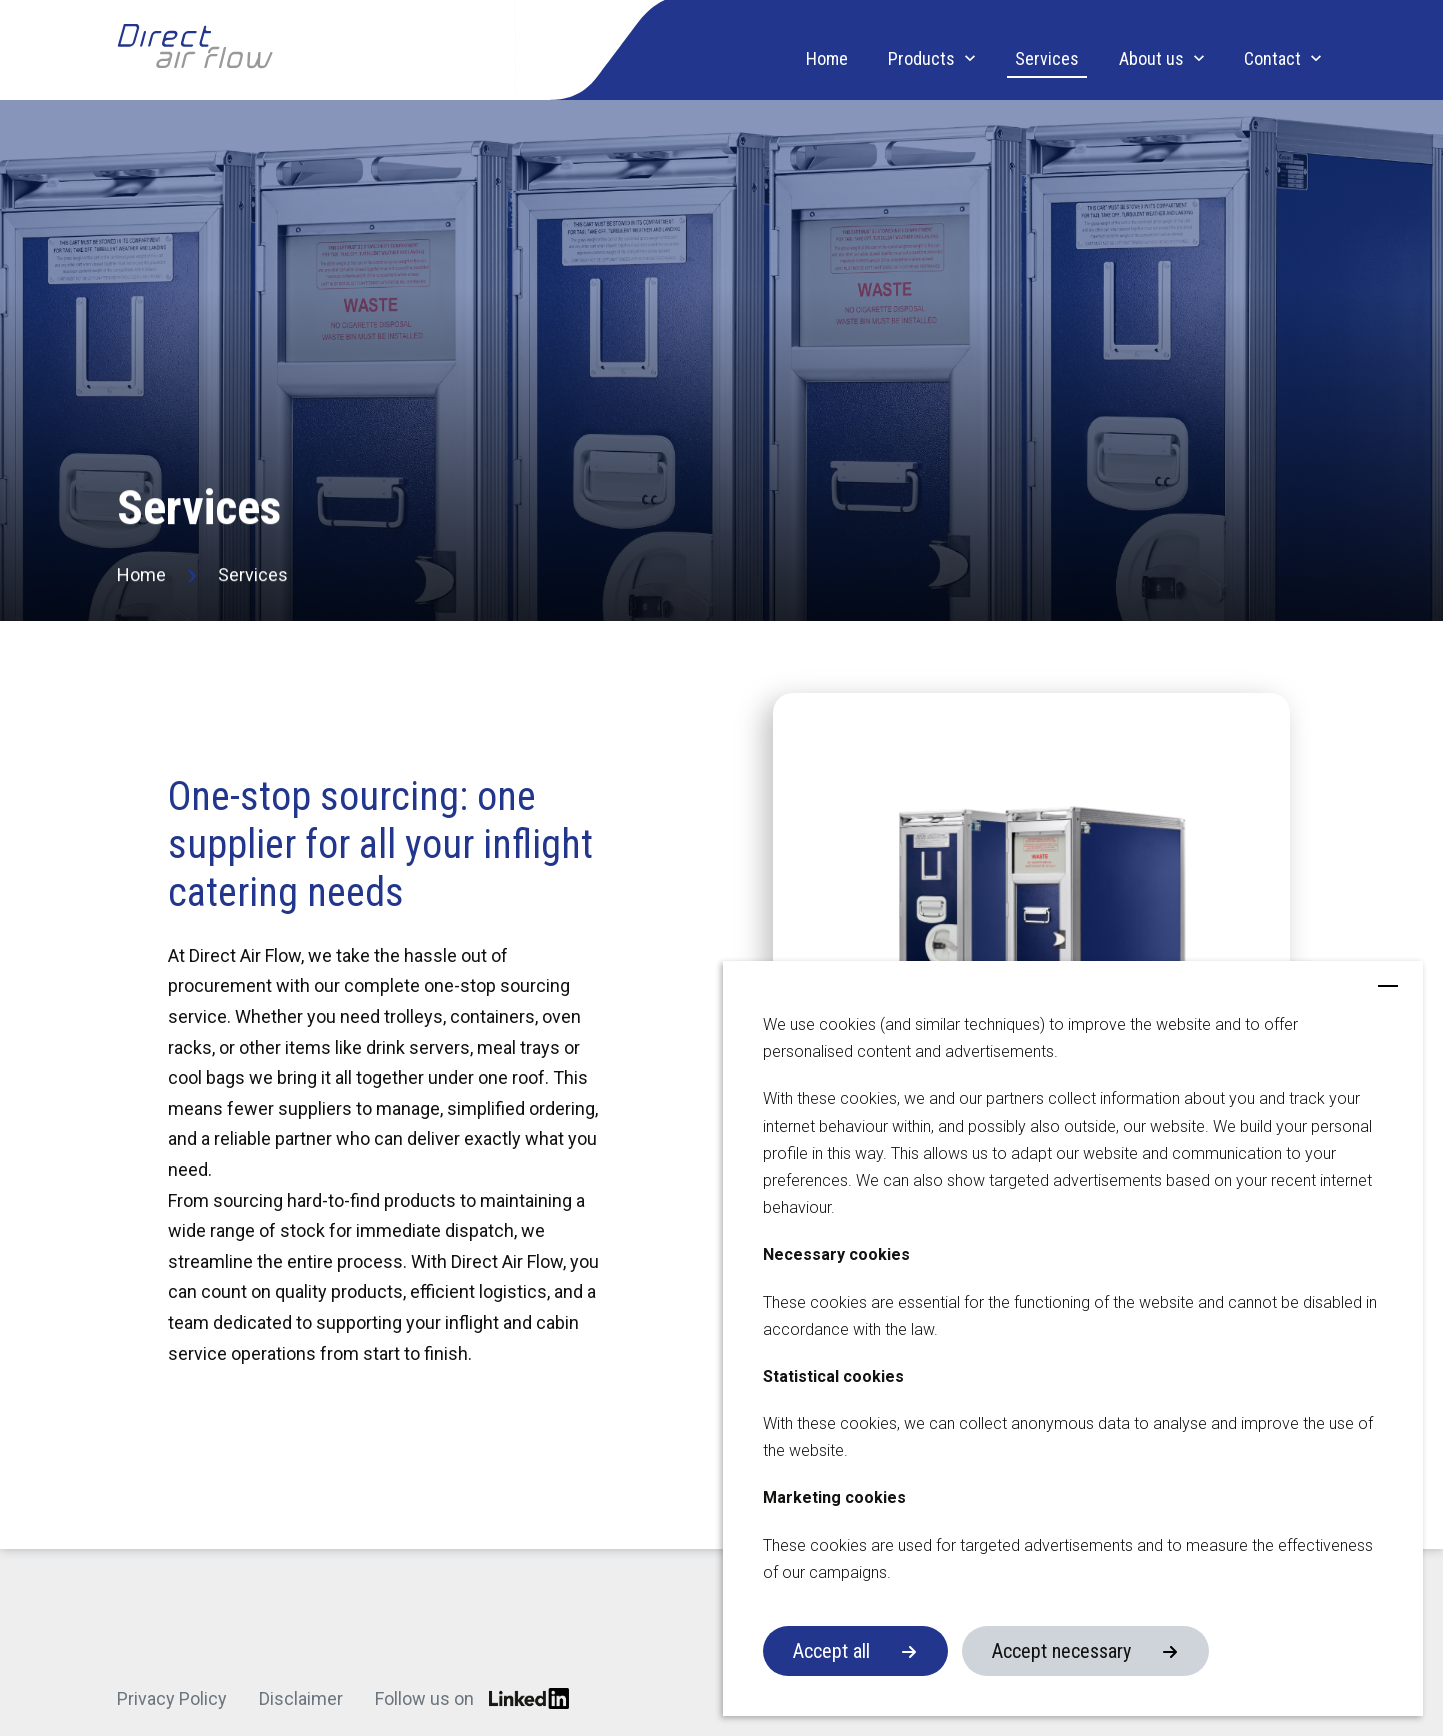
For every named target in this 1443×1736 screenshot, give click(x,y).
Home (827, 59)
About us (1151, 59)
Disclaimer (301, 1698)
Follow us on (472, 1698)
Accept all (831, 1651)
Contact (1272, 59)
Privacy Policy (172, 1698)
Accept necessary (1061, 1651)
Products (921, 59)
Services (1047, 59)
